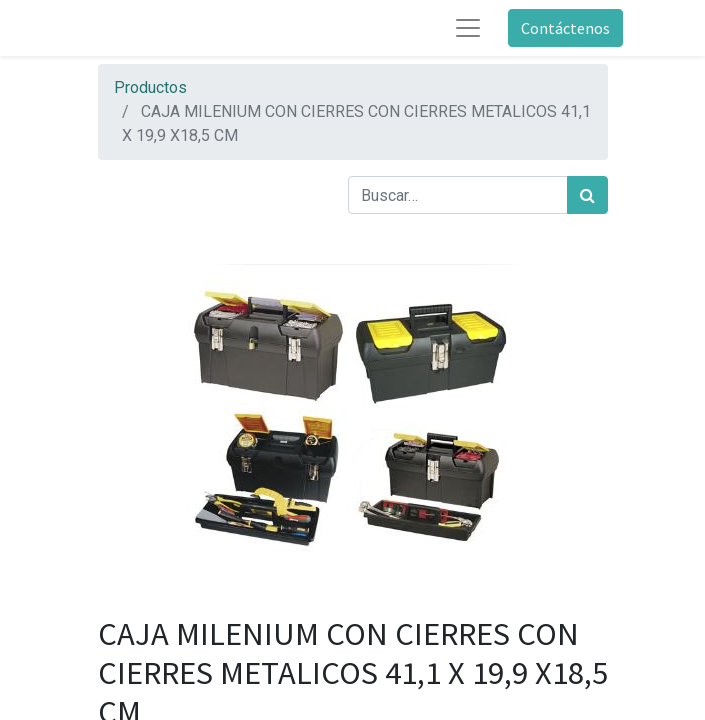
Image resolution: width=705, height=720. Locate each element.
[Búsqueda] (587, 195)
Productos (150, 87)
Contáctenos (565, 28)
